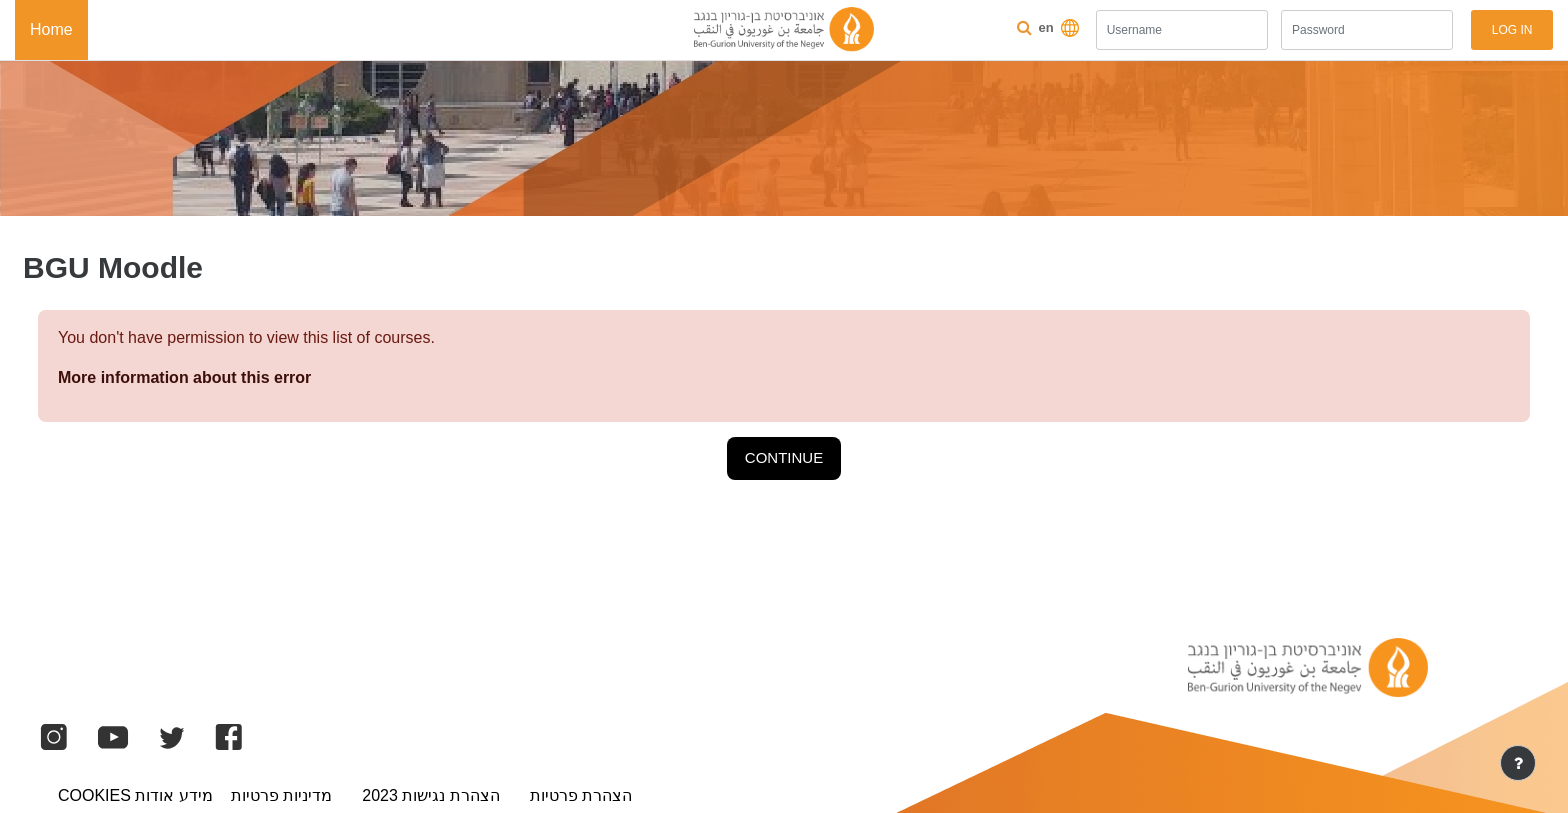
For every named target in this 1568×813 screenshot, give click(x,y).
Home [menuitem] (51, 29)
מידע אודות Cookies (135, 795)
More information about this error (184, 377)
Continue (784, 457)
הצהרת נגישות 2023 (430, 795)
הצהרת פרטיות (581, 795)
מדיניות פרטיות (281, 795)
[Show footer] (1518, 763)
